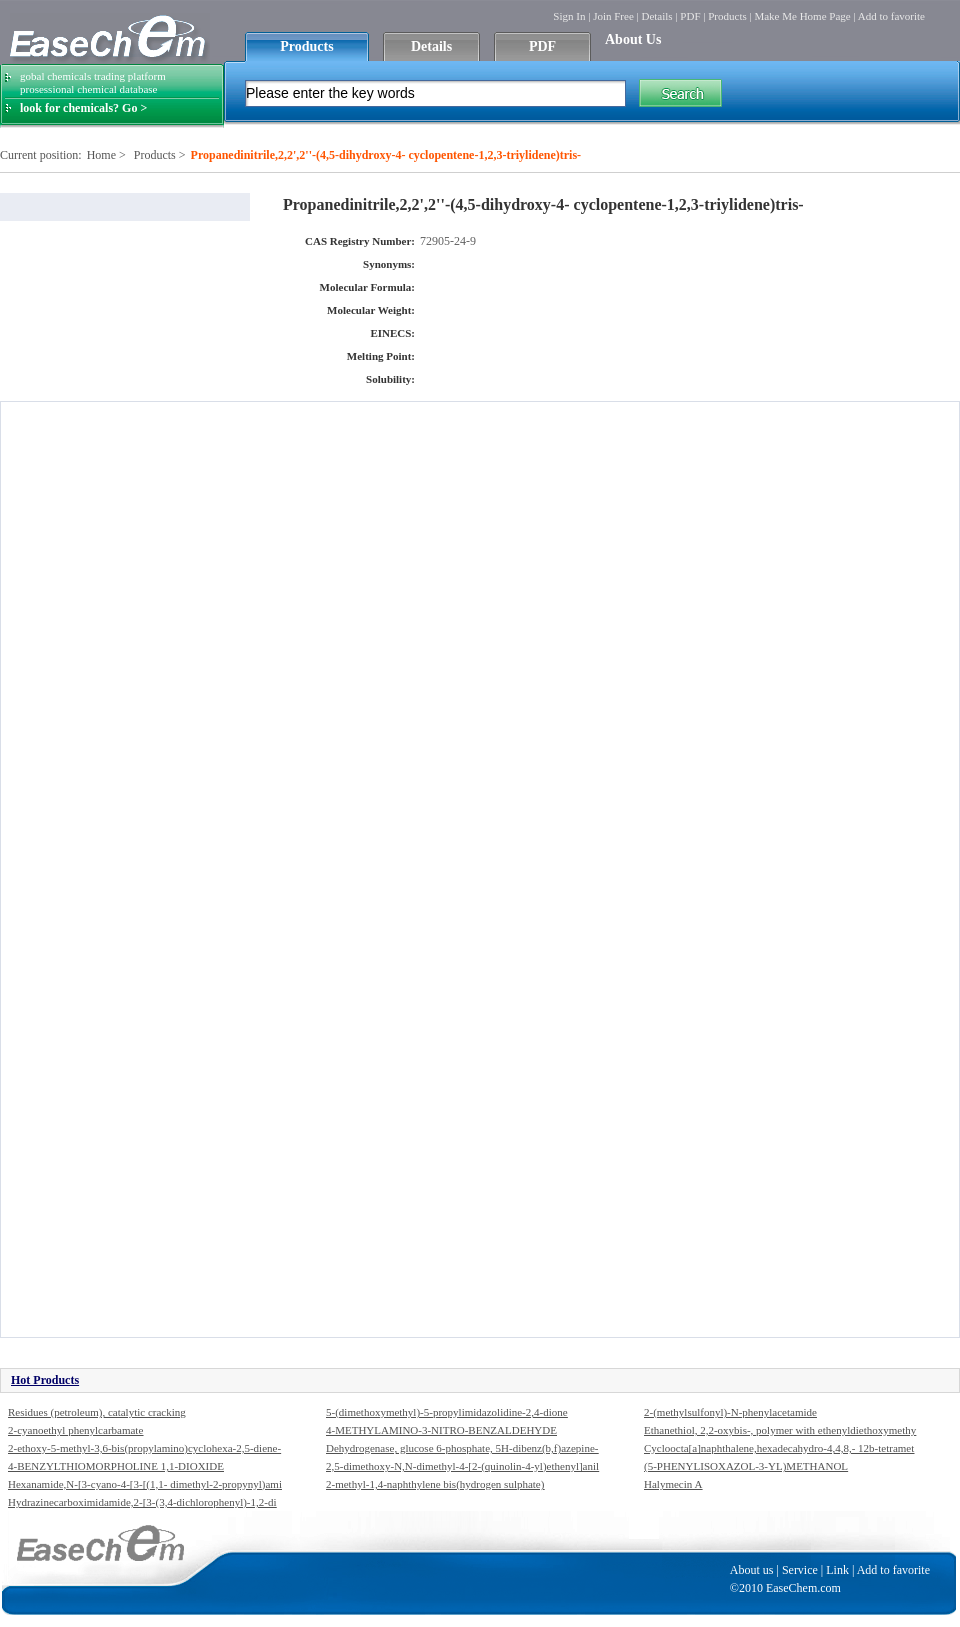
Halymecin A (673, 1484)
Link (837, 1570)
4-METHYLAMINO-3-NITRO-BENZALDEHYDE (441, 1430)
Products (727, 16)
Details (656, 16)
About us (752, 1570)
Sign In (569, 16)
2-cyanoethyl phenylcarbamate (75, 1430)
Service (800, 1570)
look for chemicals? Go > (83, 108)
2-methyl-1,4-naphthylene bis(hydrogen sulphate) (435, 1484)
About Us (633, 39)
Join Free (613, 16)
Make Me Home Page (802, 16)
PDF (690, 16)
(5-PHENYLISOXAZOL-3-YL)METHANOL (746, 1466)
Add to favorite (891, 16)
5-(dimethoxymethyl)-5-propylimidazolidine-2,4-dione (447, 1412)
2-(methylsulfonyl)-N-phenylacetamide (730, 1412)
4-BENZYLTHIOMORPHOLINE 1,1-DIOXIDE (116, 1466)
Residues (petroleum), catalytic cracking (97, 1412)
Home (101, 155)
